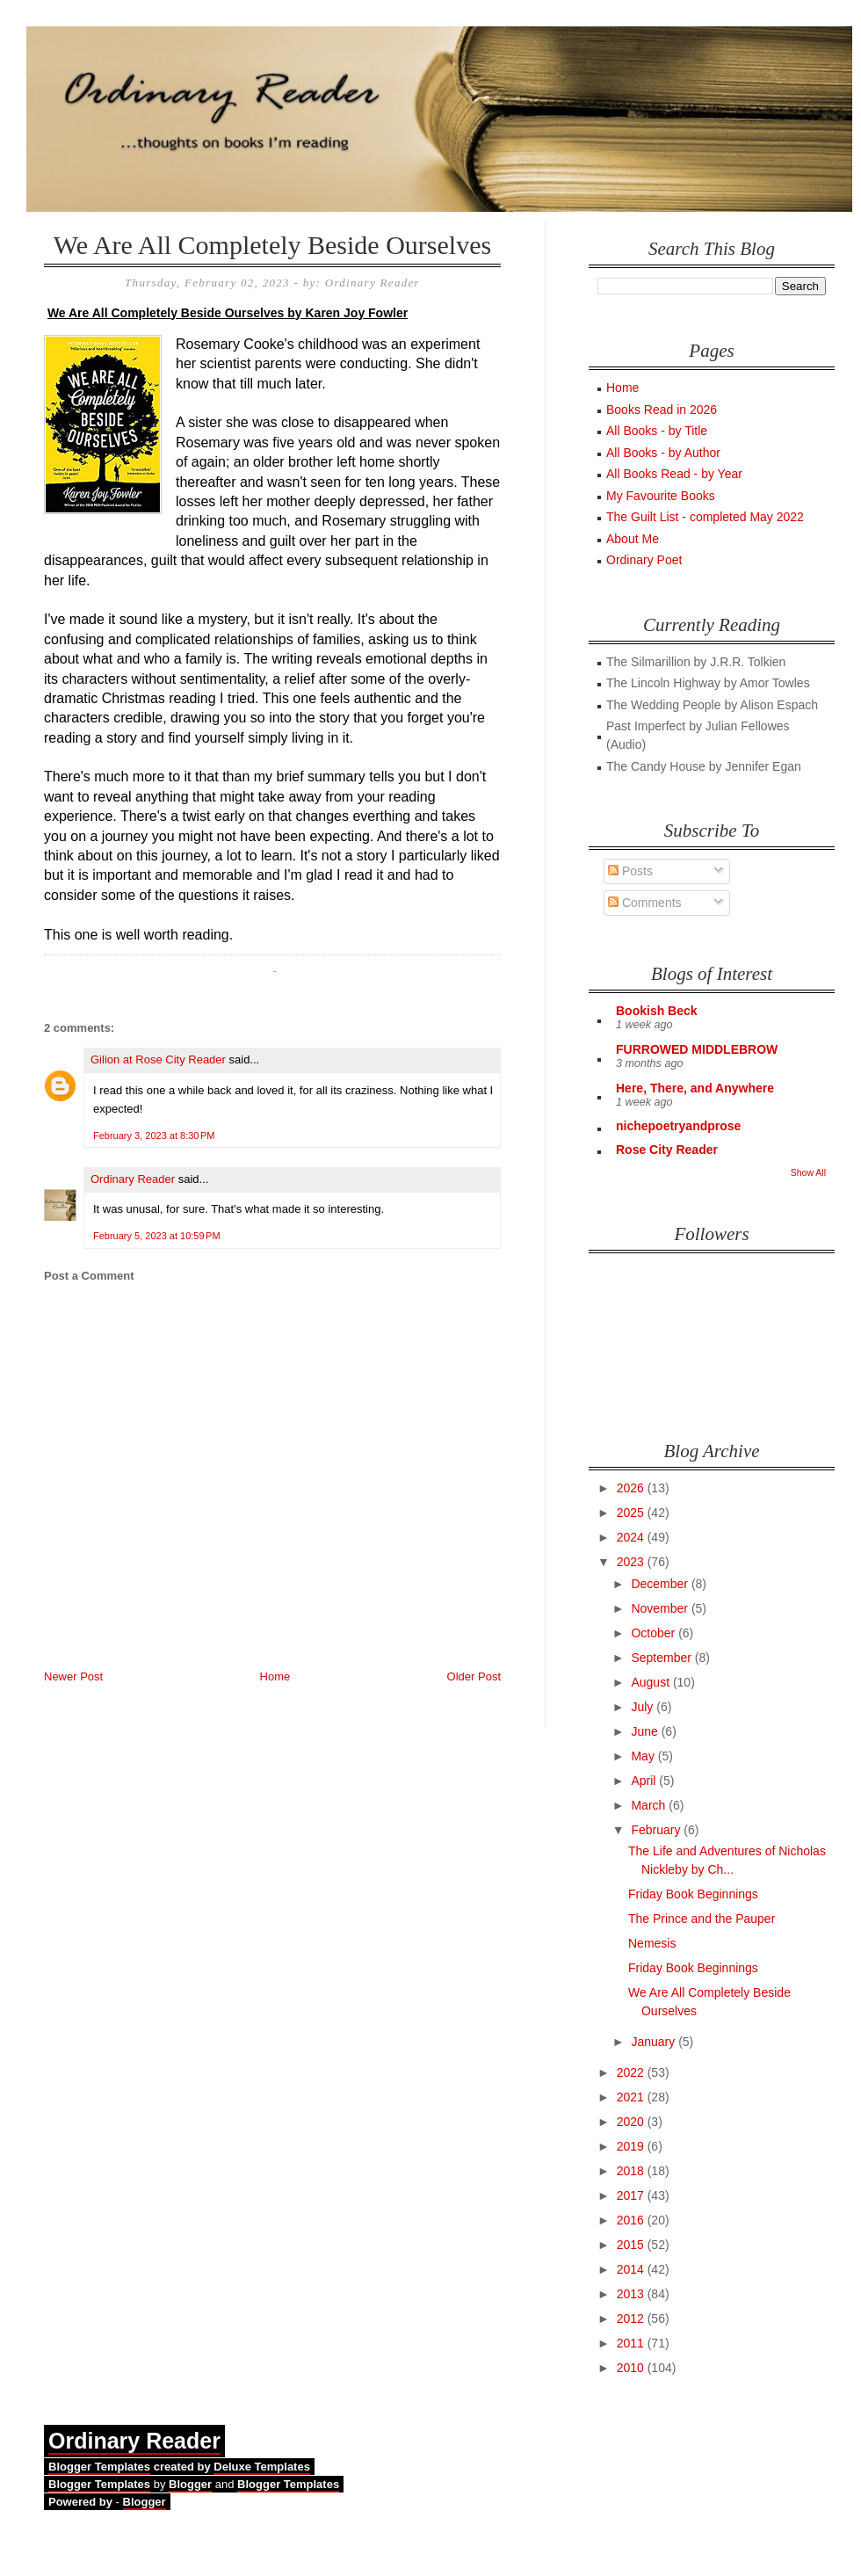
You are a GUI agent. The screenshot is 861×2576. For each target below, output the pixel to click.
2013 (632, 2294)
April (645, 1781)
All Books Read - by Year (674, 474)
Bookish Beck (657, 1011)
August (651, 1682)
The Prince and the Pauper (701, 1919)
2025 (632, 1513)
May (644, 1756)
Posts (630, 871)
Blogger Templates (99, 2466)
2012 (632, 2318)
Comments (645, 903)
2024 (632, 1537)
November (661, 1608)
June (646, 1731)
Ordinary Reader (132, 1179)
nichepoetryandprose (678, 1126)
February (657, 1830)
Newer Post (73, 1676)
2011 (632, 2343)
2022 (632, 2072)
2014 (632, 2269)
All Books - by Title (656, 431)
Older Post (474, 1676)
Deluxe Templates (261, 2466)
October (654, 1633)
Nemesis (652, 1943)
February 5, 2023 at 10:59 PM (157, 1235)
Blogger (190, 2484)
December (661, 1584)
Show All (808, 1172)
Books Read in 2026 (661, 410)
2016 (632, 2220)
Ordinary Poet (644, 560)
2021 (632, 2097)
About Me (632, 539)
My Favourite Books (660, 496)
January (654, 2042)
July (643, 1707)
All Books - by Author (663, 453)
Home (275, 1676)
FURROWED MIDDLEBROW (697, 1049)
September (662, 1658)
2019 (632, 2146)
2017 (632, 2195)
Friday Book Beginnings (693, 1894)
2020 (632, 2122)
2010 (632, 2368)
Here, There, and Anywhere (695, 1088)
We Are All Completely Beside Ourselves (272, 244)
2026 (632, 1488)
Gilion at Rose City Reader (158, 1059)
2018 (632, 2171)
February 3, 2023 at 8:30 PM (154, 1135)
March (650, 1805)
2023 (632, 1562)
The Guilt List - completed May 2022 (705, 517)
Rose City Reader (667, 1150)
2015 (632, 2245)
